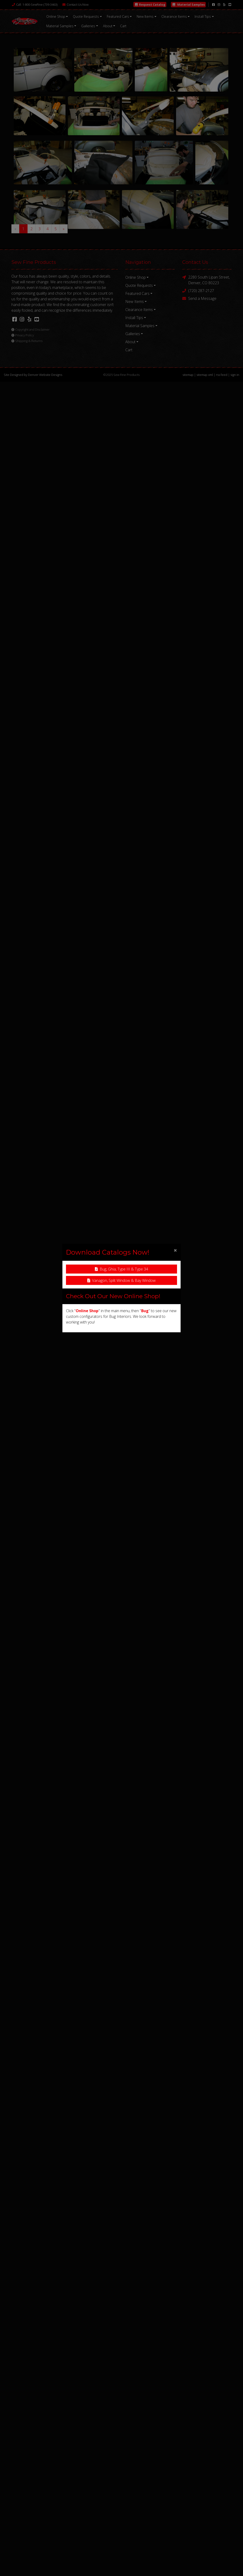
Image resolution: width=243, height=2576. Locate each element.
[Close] (175, 1250)
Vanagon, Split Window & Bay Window (121, 1280)
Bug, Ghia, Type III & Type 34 (121, 1269)
